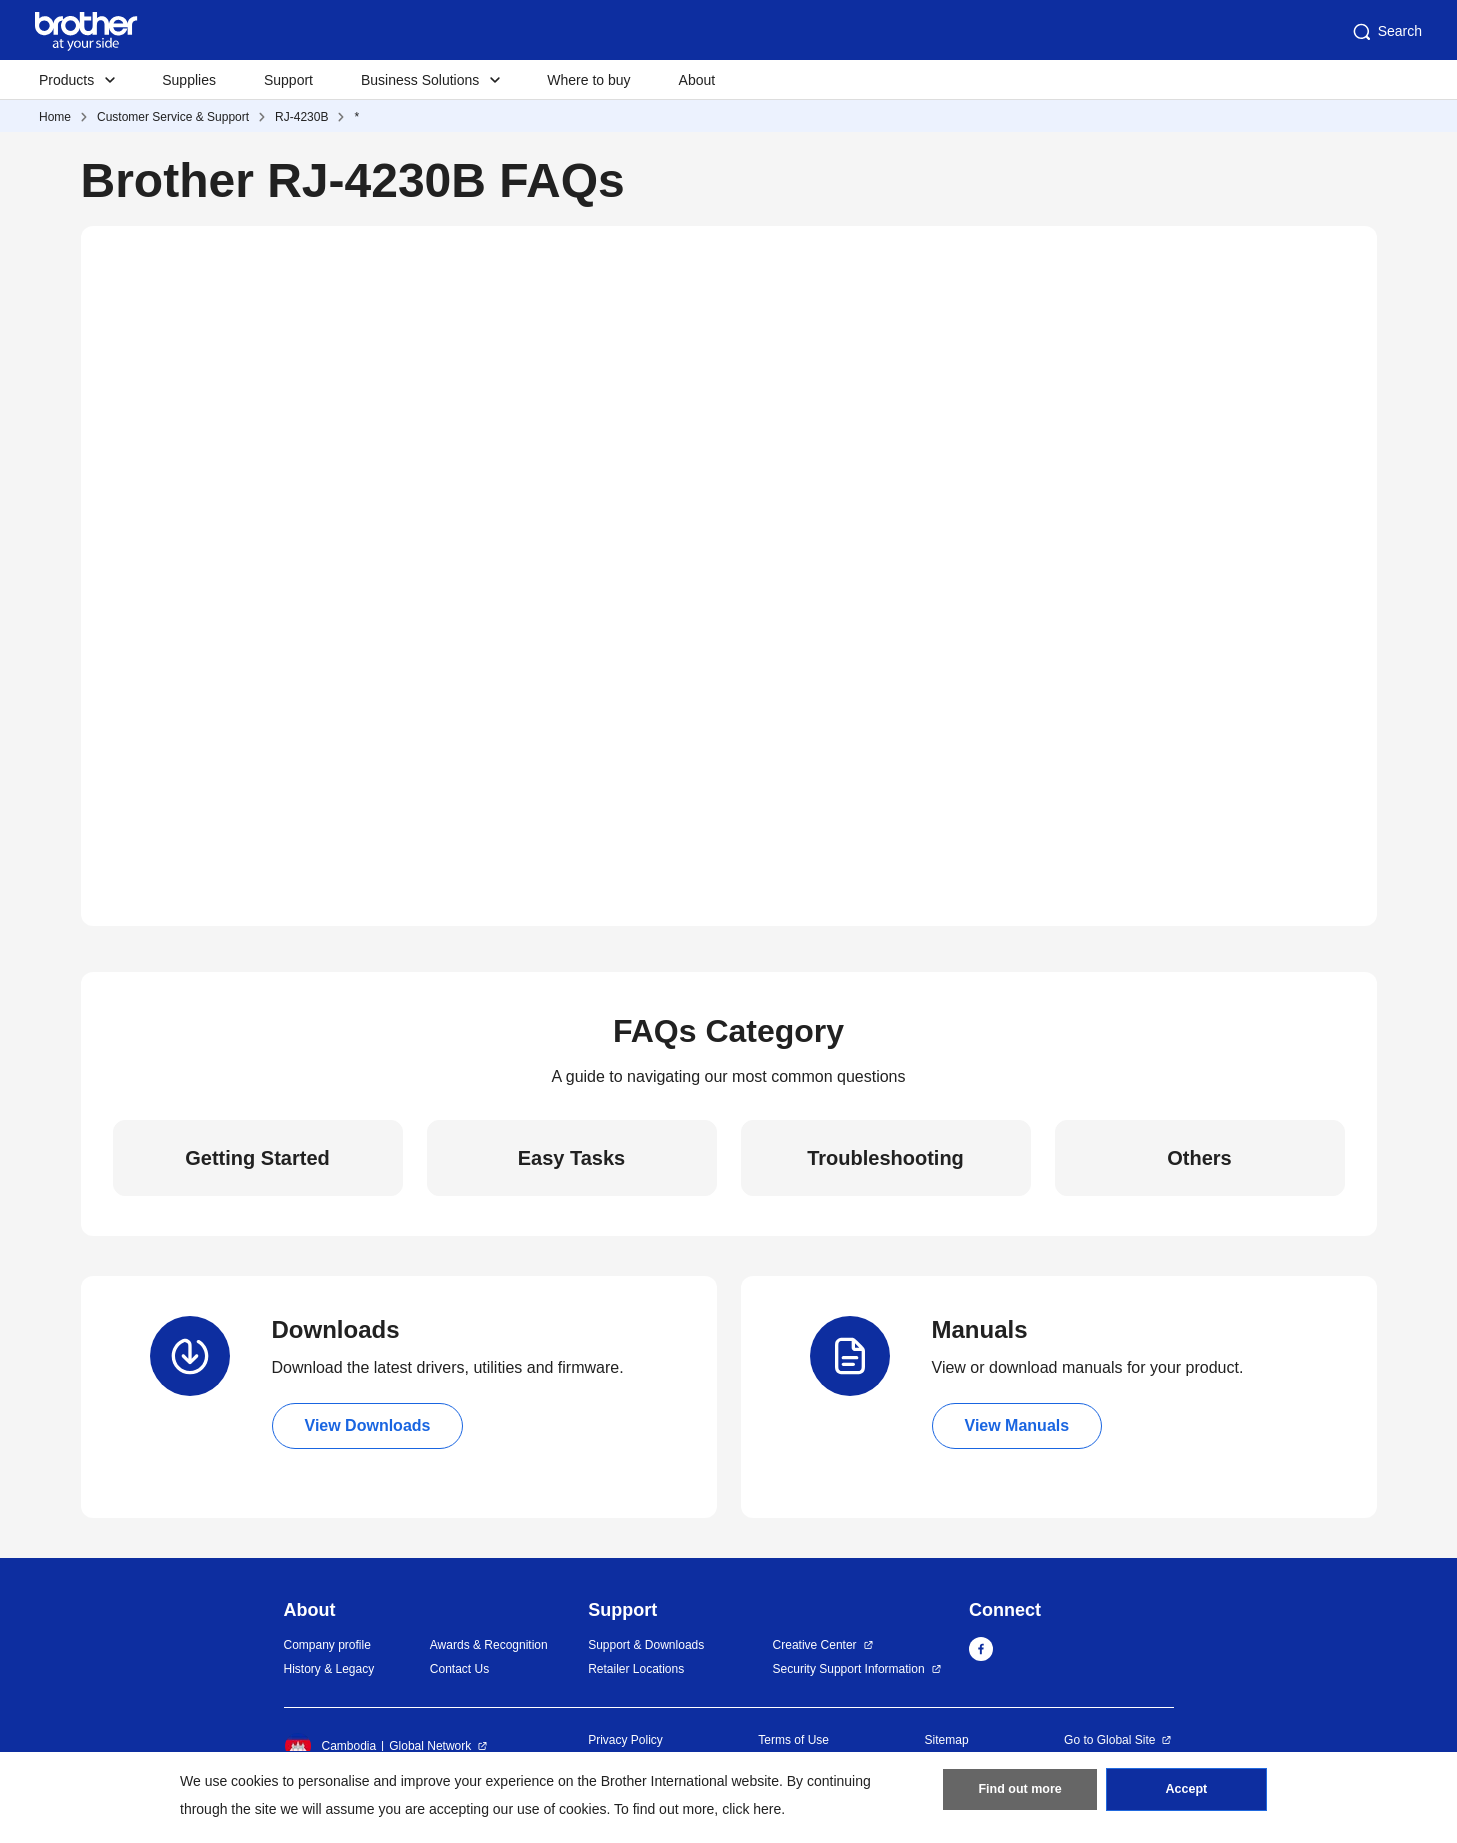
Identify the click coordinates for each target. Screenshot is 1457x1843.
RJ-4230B (301, 117)
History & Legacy (329, 1669)
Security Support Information (849, 1669)
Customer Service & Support (173, 117)
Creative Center (815, 1645)
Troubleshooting (885, 1158)
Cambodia (330, 1746)
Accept (1186, 1794)
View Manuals (1017, 1425)
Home (55, 117)
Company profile (327, 1645)
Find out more (1020, 1794)
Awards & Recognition (489, 1645)
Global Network (430, 1746)
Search (1386, 32)
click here (751, 1809)
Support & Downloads (646, 1645)
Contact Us (459, 1669)
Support (288, 80)
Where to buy (588, 80)
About (697, 80)
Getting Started (257, 1158)
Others (1199, 1158)
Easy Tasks (572, 1158)
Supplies (189, 80)
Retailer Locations (636, 1669)
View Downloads (368, 1425)
